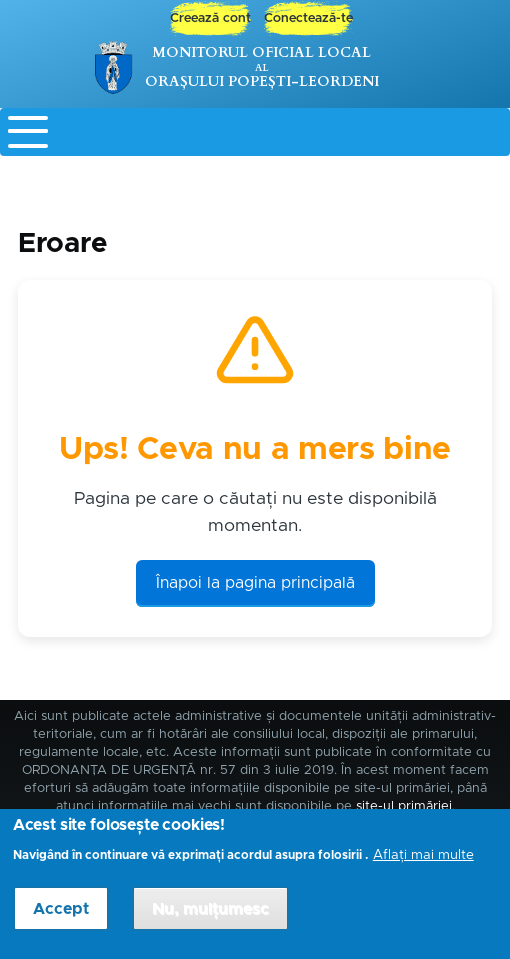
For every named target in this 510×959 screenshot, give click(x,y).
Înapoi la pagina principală (255, 583)
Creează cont (210, 18)
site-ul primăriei (404, 806)
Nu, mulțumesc (210, 919)
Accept (61, 919)
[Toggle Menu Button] (255, 132)
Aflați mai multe (423, 865)
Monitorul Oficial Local (261, 52)
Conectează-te (308, 18)
